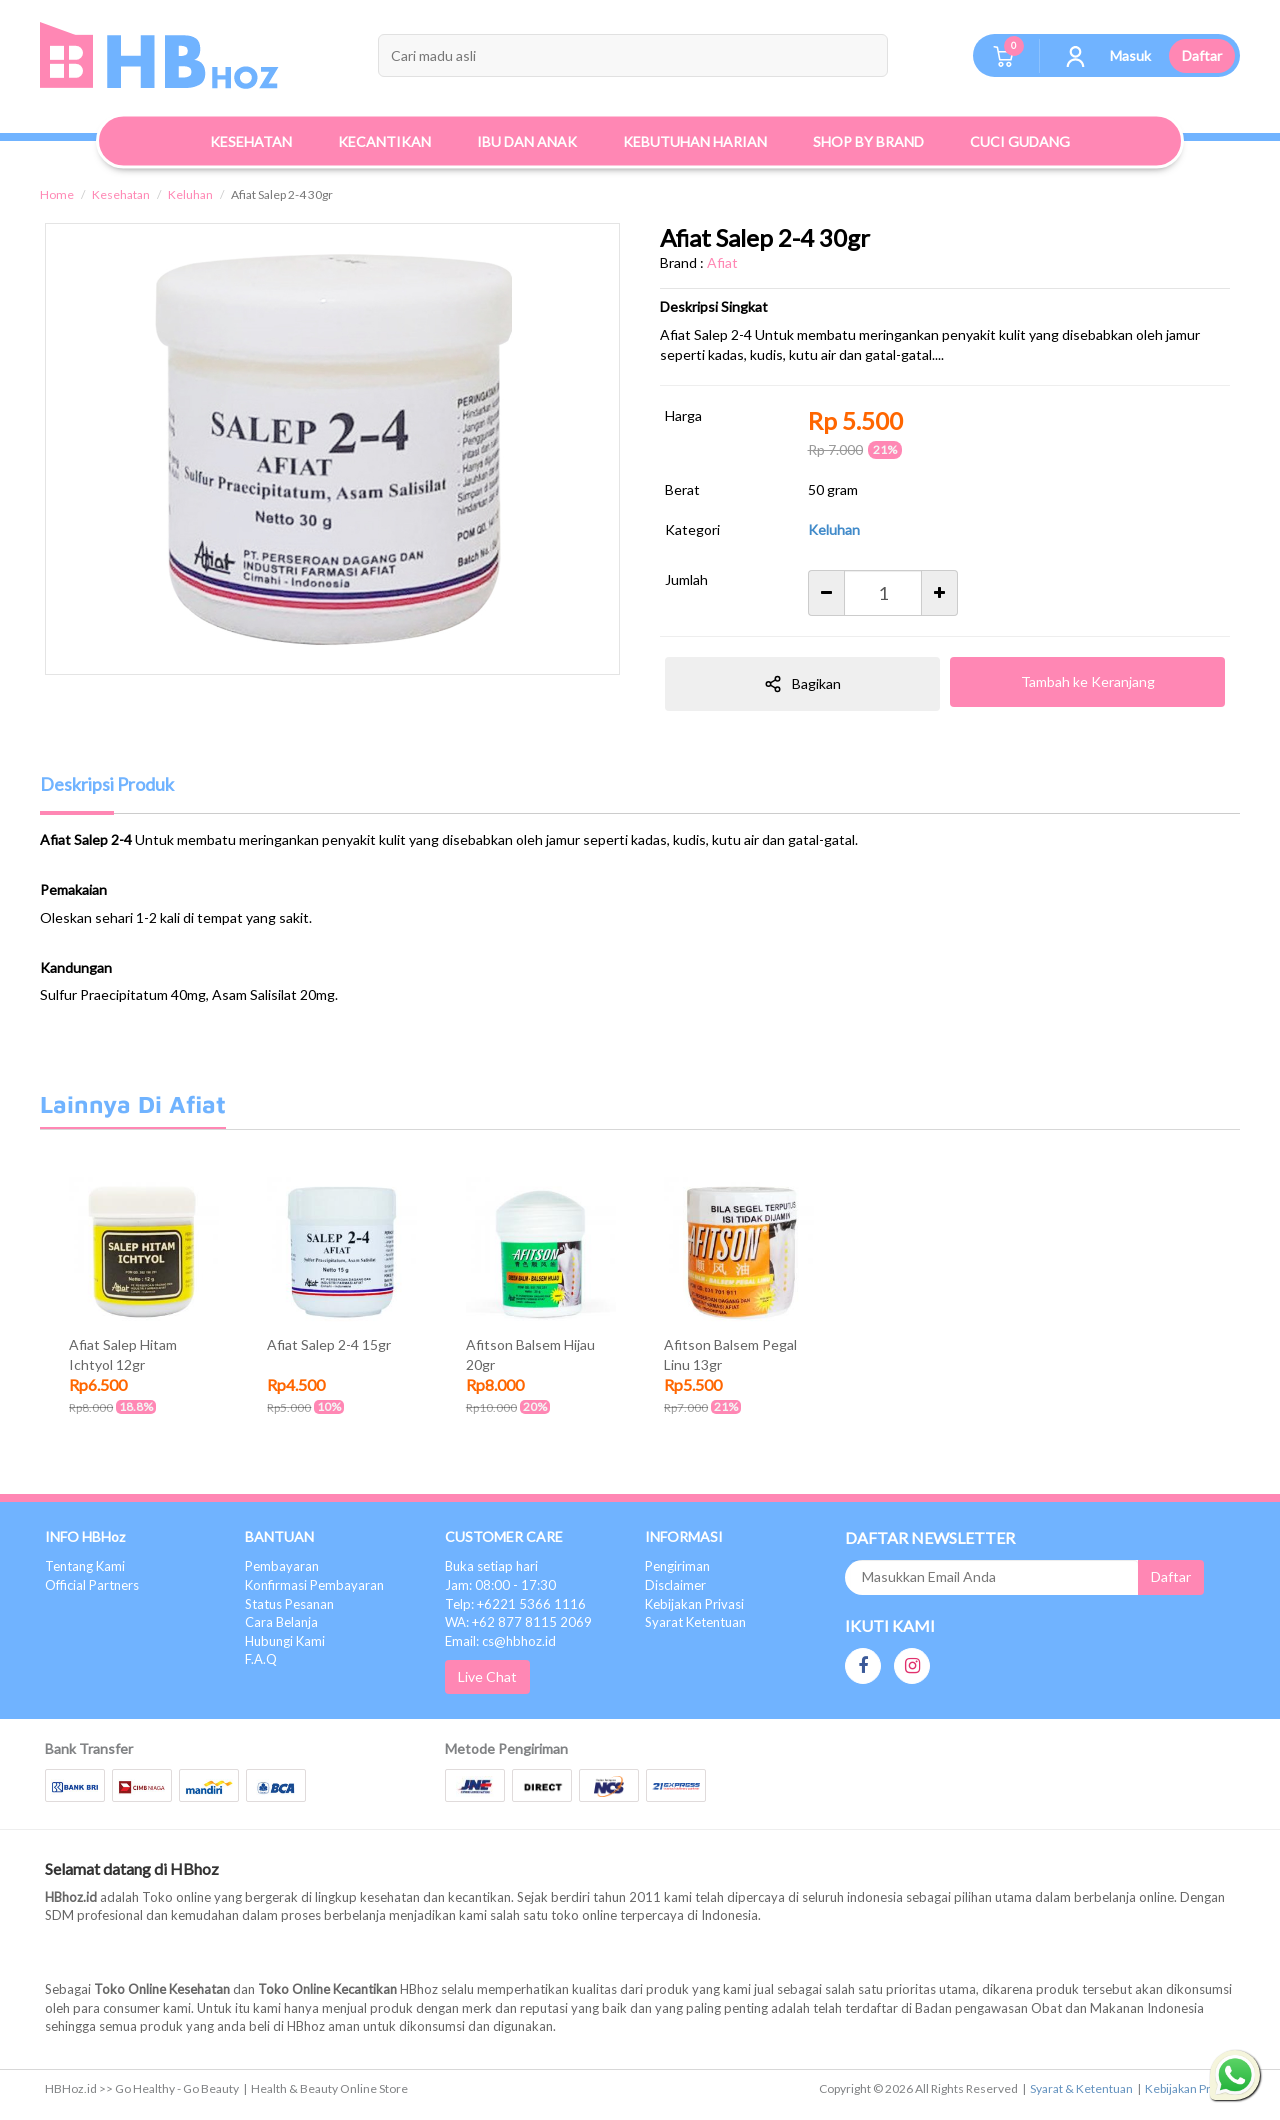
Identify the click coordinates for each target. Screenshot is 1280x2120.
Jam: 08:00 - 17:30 (500, 1585)
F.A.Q (261, 1659)
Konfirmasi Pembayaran (314, 1585)
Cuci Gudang (1020, 141)
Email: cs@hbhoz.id (500, 1641)
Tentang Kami (85, 1566)
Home (57, 194)
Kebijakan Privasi (694, 1604)
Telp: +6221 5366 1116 (515, 1604)
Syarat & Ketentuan (1081, 2088)
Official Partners (92, 1585)
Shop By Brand (868, 141)
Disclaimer (675, 1585)
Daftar (1202, 55)
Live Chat (487, 1676)
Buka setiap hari (491, 1566)
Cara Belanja (281, 1622)
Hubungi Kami (285, 1641)
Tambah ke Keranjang (1088, 681)
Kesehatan (121, 194)
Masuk (1130, 55)
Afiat (722, 262)
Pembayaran (282, 1566)
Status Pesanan (289, 1604)
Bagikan (802, 684)
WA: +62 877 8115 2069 (518, 1622)
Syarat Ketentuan (695, 1622)
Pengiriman (677, 1566)
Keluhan (190, 194)
